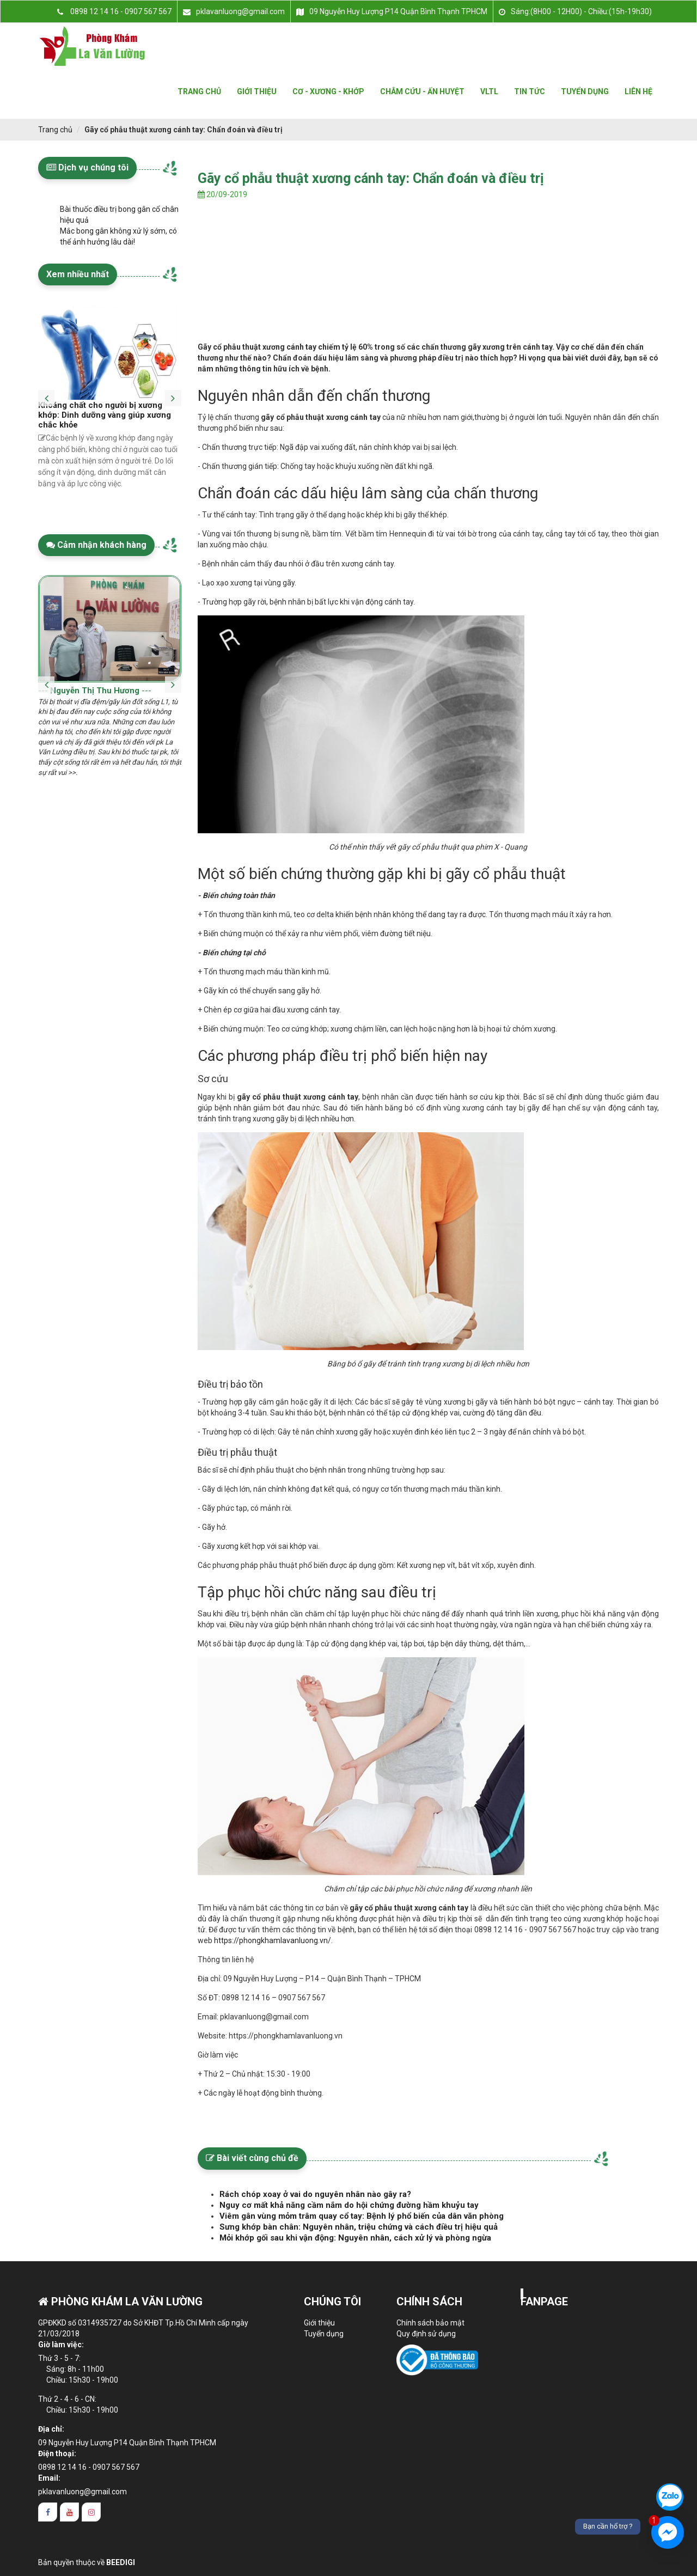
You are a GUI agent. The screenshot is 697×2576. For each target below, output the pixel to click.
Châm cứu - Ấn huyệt (422, 91)
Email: (49, 2478)
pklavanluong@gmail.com (82, 2491)
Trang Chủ (199, 91)
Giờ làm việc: (61, 2344)
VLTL (489, 91)
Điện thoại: (57, 2453)
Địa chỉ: (51, 2429)
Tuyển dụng (585, 91)
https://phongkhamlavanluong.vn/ (272, 1940)
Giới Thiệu (257, 91)
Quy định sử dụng (426, 2333)
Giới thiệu (319, 2322)
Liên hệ (638, 91)
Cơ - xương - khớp (328, 91)
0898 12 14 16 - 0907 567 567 (88, 2467)
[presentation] (46, 390)
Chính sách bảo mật (430, 2322)
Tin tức (529, 91)
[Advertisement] (428, 287)
